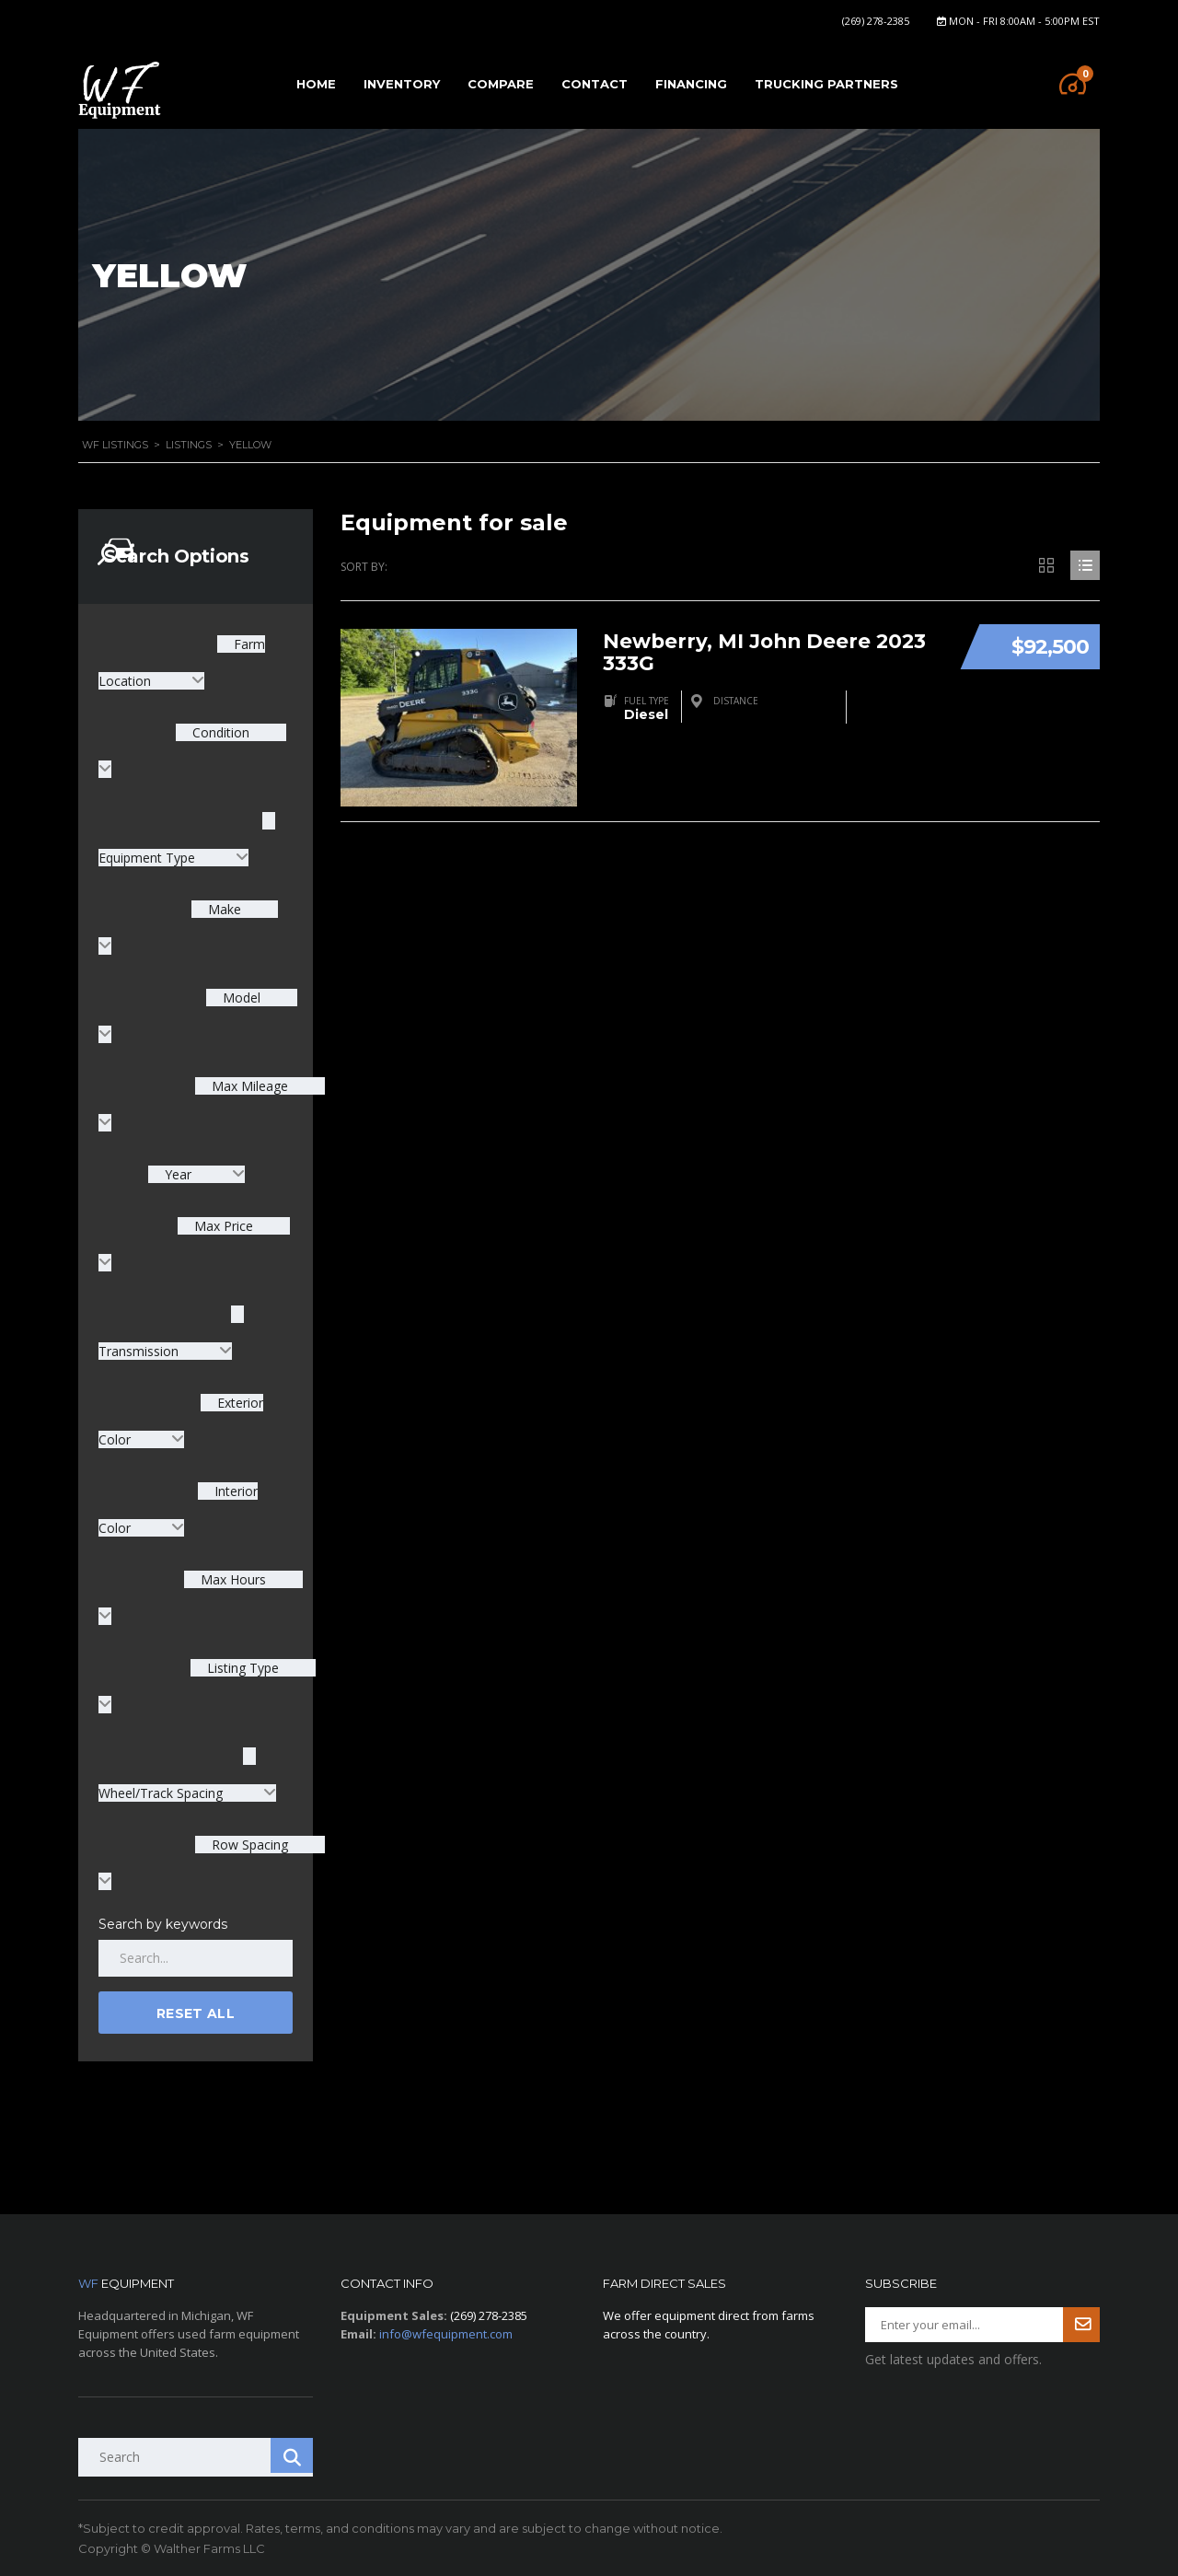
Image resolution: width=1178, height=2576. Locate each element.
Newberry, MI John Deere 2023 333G (767, 647)
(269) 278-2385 (875, 21)
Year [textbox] (178, 1174)
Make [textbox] (222, 909)
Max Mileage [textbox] (248, 1086)
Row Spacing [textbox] (248, 1844)
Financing (691, 83)
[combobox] (196, 1174)
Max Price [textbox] (222, 1226)
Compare (501, 83)
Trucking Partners (826, 83)
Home (316, 83)
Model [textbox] (239, 997)
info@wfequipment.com (446, 2334)
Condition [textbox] (219, 732)
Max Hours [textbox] (231, 1579)
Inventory (402, 83)
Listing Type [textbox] (241, 1668)
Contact (594, 83)
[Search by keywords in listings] (195, 1958)
